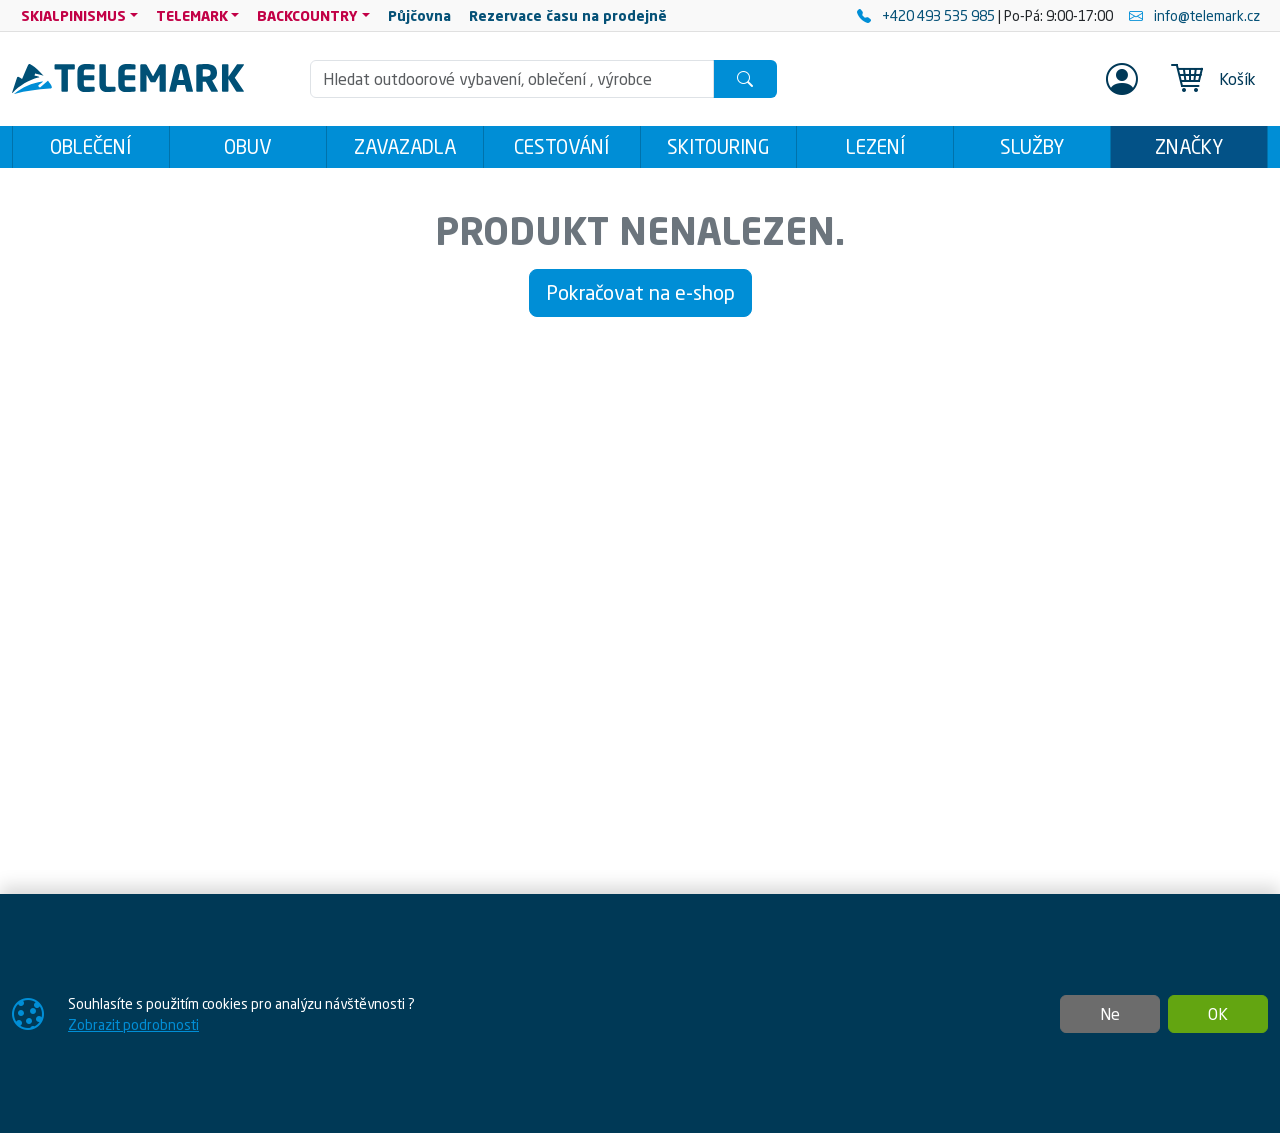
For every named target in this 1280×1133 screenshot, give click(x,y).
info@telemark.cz (1194, 15)
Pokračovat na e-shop (640, 292)
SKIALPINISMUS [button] (73, 15)
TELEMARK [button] (192, 15)
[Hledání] (512, 79)
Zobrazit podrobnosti (133, 1024)
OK (1218, 1014)
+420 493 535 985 (927, 15)
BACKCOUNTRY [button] (307, 15)
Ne (1110, 1014)
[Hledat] (745, 79)
